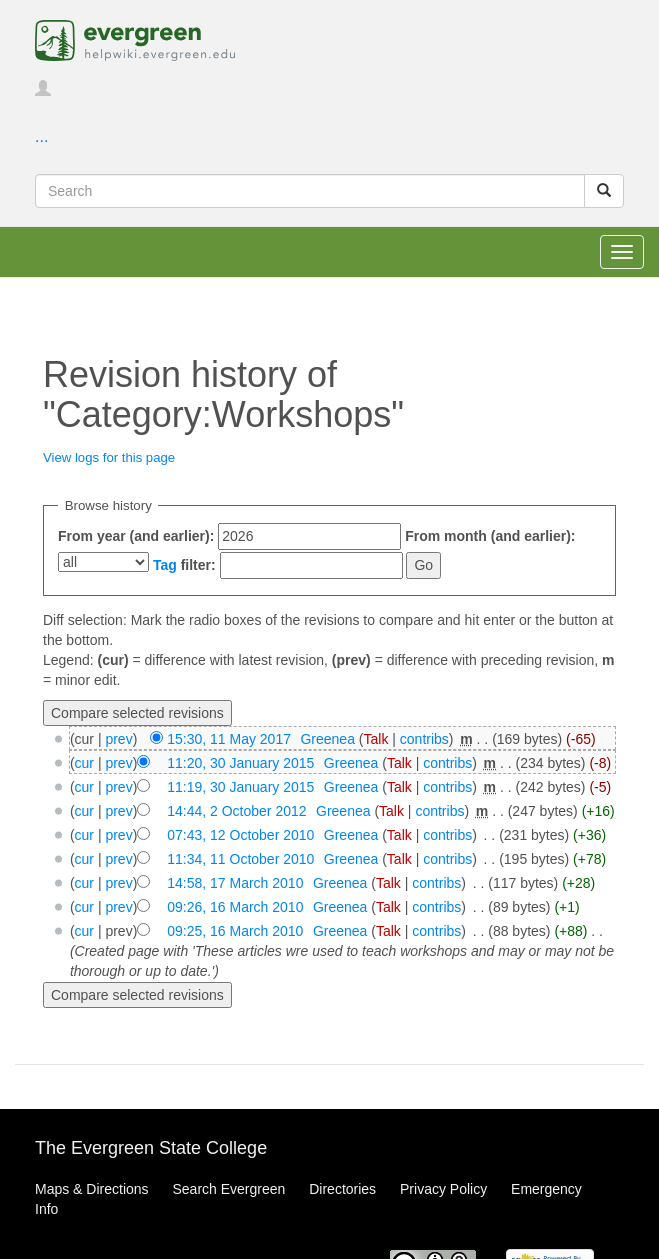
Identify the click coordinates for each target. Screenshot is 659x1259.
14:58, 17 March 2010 (235, 883)
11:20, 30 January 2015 (240, 763)
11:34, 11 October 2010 (240, 859)
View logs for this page (109, 457)
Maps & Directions (92, 1189)
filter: (184, 565)
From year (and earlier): (136, 536)
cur (84, 763)
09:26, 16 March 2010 (235, 907)
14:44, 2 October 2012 (236, 811)
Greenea (327, 739)
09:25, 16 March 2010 (235, 931)
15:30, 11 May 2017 (229, 739)
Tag (165, 565)
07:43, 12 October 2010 (240, 835)
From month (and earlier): (490, 536)
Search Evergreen (228, 1189)
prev (118, 739)
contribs (424, 739)
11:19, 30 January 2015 (240, 787)
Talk (376, 739)
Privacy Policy (443, 1189)
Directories (342, 1189)
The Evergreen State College (151, 1148)
